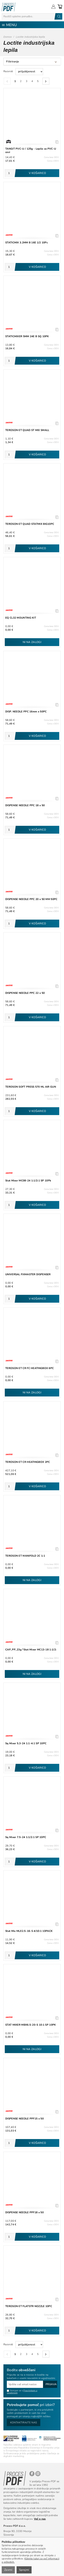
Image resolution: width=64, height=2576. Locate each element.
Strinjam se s (15, 2390)
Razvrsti (8, 71)
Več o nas (40, 2519)
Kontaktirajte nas (23, 2422)
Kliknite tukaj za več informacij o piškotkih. (30, 2560)
